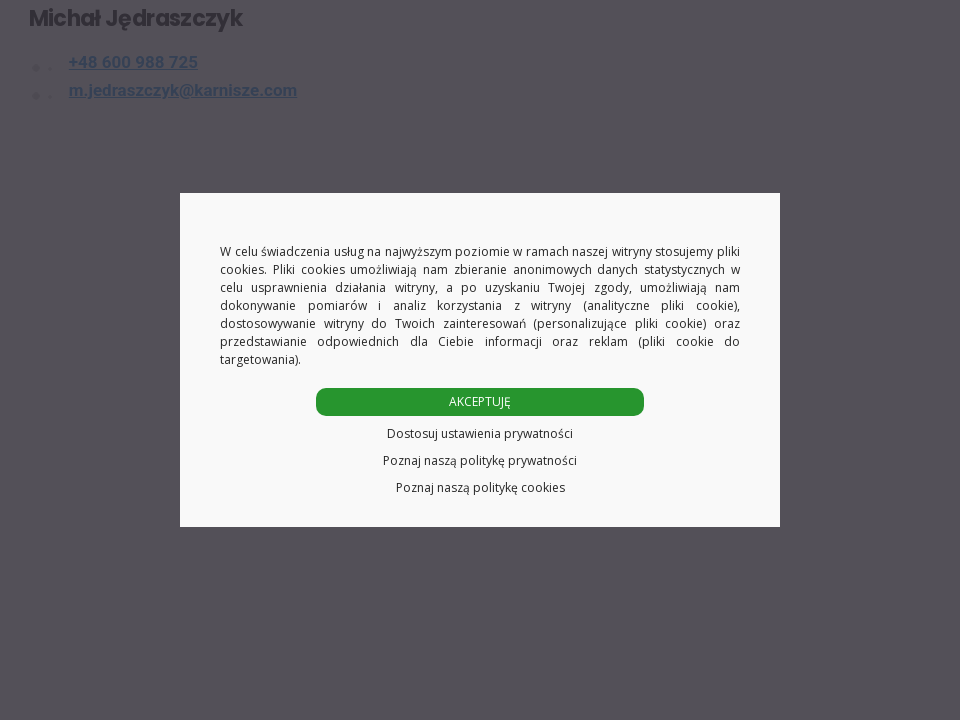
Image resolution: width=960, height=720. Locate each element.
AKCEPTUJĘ (480, 401)
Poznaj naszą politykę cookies (480, 487)
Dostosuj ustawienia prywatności (480, 433)
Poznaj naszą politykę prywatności (480, 460)
